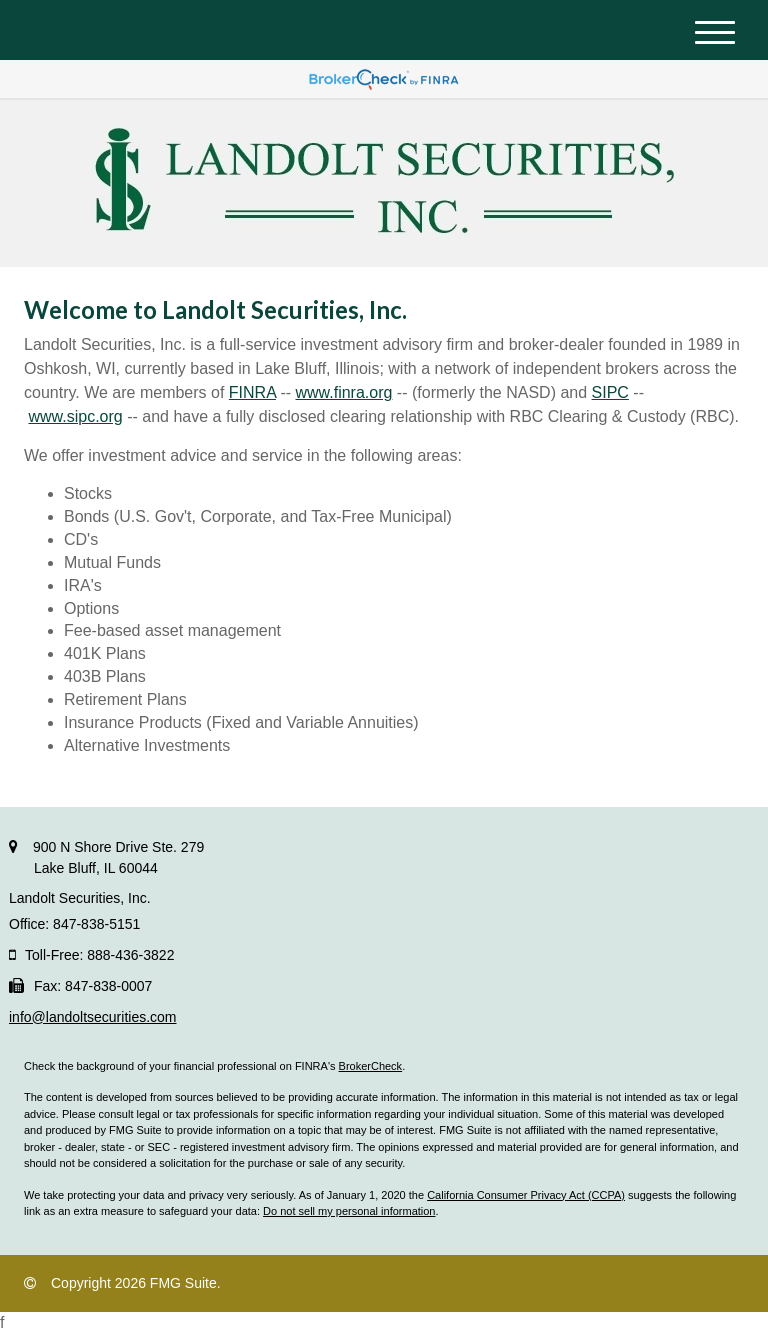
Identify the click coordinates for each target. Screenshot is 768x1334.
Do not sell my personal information (349, 1211)
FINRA (252, 392)
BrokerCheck (371, 1066)
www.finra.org (343, 392)
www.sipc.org (75, 416)
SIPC (610, 392)
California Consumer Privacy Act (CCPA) (526, 1195)
